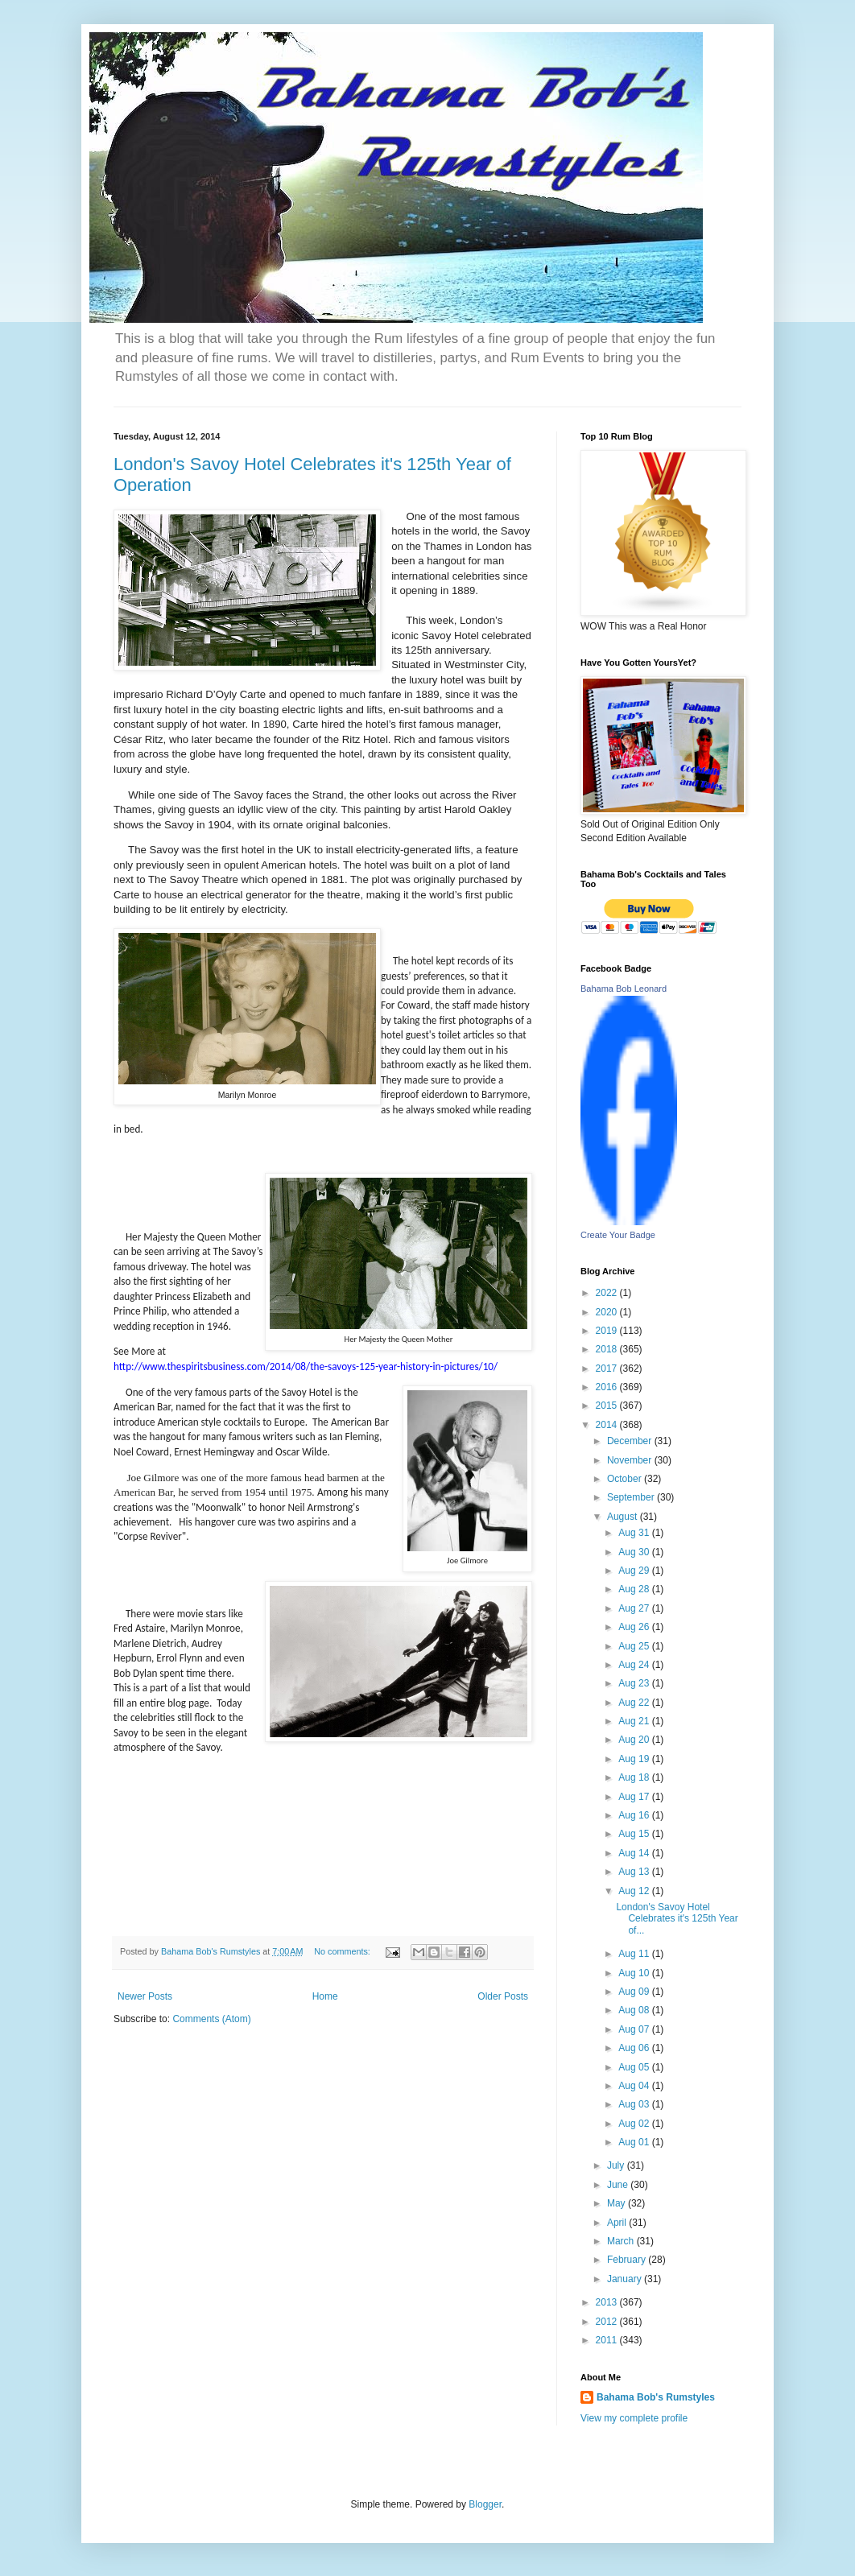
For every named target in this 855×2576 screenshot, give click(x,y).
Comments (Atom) (211, 2019)
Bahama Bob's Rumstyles (656, 2397)
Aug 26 (634, 1627)
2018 (608, 1349)
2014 (608, 1424)
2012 (608, 2321)
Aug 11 (634, 1953)
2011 (608, 2340)
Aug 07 (634, 2029)
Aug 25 (634, 1646)
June (618, 2184)
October (625, 1478)
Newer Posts (145, 1996)
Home (325, 1996)
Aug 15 (634, 1833)
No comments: (343, 1951)
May (617, 2203)
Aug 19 (634, 1759)
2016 (608, 1387)
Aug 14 (634, 1853)
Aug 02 (634, 2123)
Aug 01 (634, 2142)
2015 (608, 1405)
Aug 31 (634, 1532)
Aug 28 (634, 1589)
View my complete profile (634, 2418)
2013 (608, 2302)
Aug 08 (634, 2010)
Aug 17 (634, 1796)
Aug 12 (634, 1891)
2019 (608, 1330)
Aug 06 (634, 2048)
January (625, 2279)
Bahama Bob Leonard (623, 988)
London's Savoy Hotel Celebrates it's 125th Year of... (676, 1918)
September (632, 1497)
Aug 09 (634, 1991)
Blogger (485, 2504)
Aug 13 (634, 1871)
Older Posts (502, 1996)
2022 (608, 1292)
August (623, 1516)
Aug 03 (634, 2104)
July (617, 2165)
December (631, 1441)
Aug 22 (634, 1702)
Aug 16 (634, 1815)
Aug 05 (634, 2067)
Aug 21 (634, 1721)
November (631, 1460)
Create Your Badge (617, 1235)
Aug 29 (634, 1570)
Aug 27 (634, 1608)
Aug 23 (634, 1683)
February (627, 2259)
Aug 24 (634, 1664)
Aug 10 (634, 1973)
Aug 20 (634, 1739)
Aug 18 (634, 1777)
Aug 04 (634, 2085)
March (622, 2241)
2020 (608, 1312)
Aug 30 (634, 1552)
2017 (608, 1368)
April (618, 2222)
